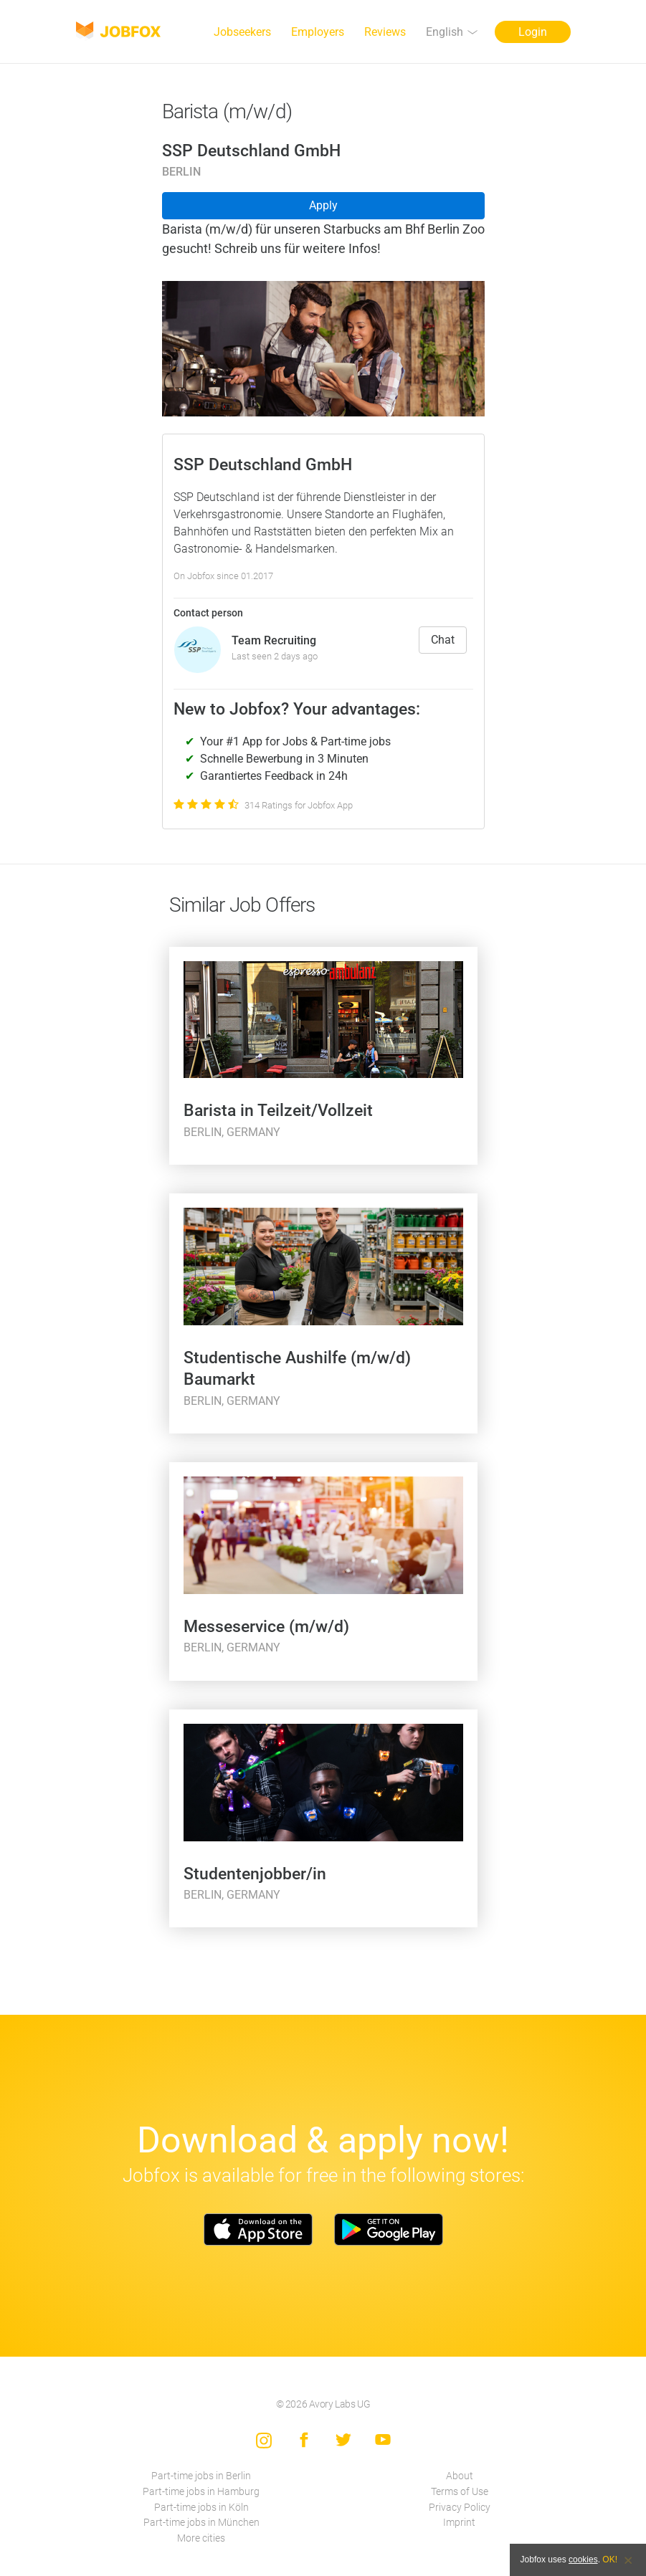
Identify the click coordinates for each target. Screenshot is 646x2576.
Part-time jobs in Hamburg (201, 2492)
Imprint (459, 2523)
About (459, 2476)
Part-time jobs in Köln (201, 2507)
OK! (609, 2559)
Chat (443, 640)
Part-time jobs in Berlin (201, 2476)
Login (532, 32)
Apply (323, 205)
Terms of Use (459, 2492)
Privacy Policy (459, 2507)
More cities (201, 2538)
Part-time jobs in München (201, 2523)
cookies (583, 2559)
